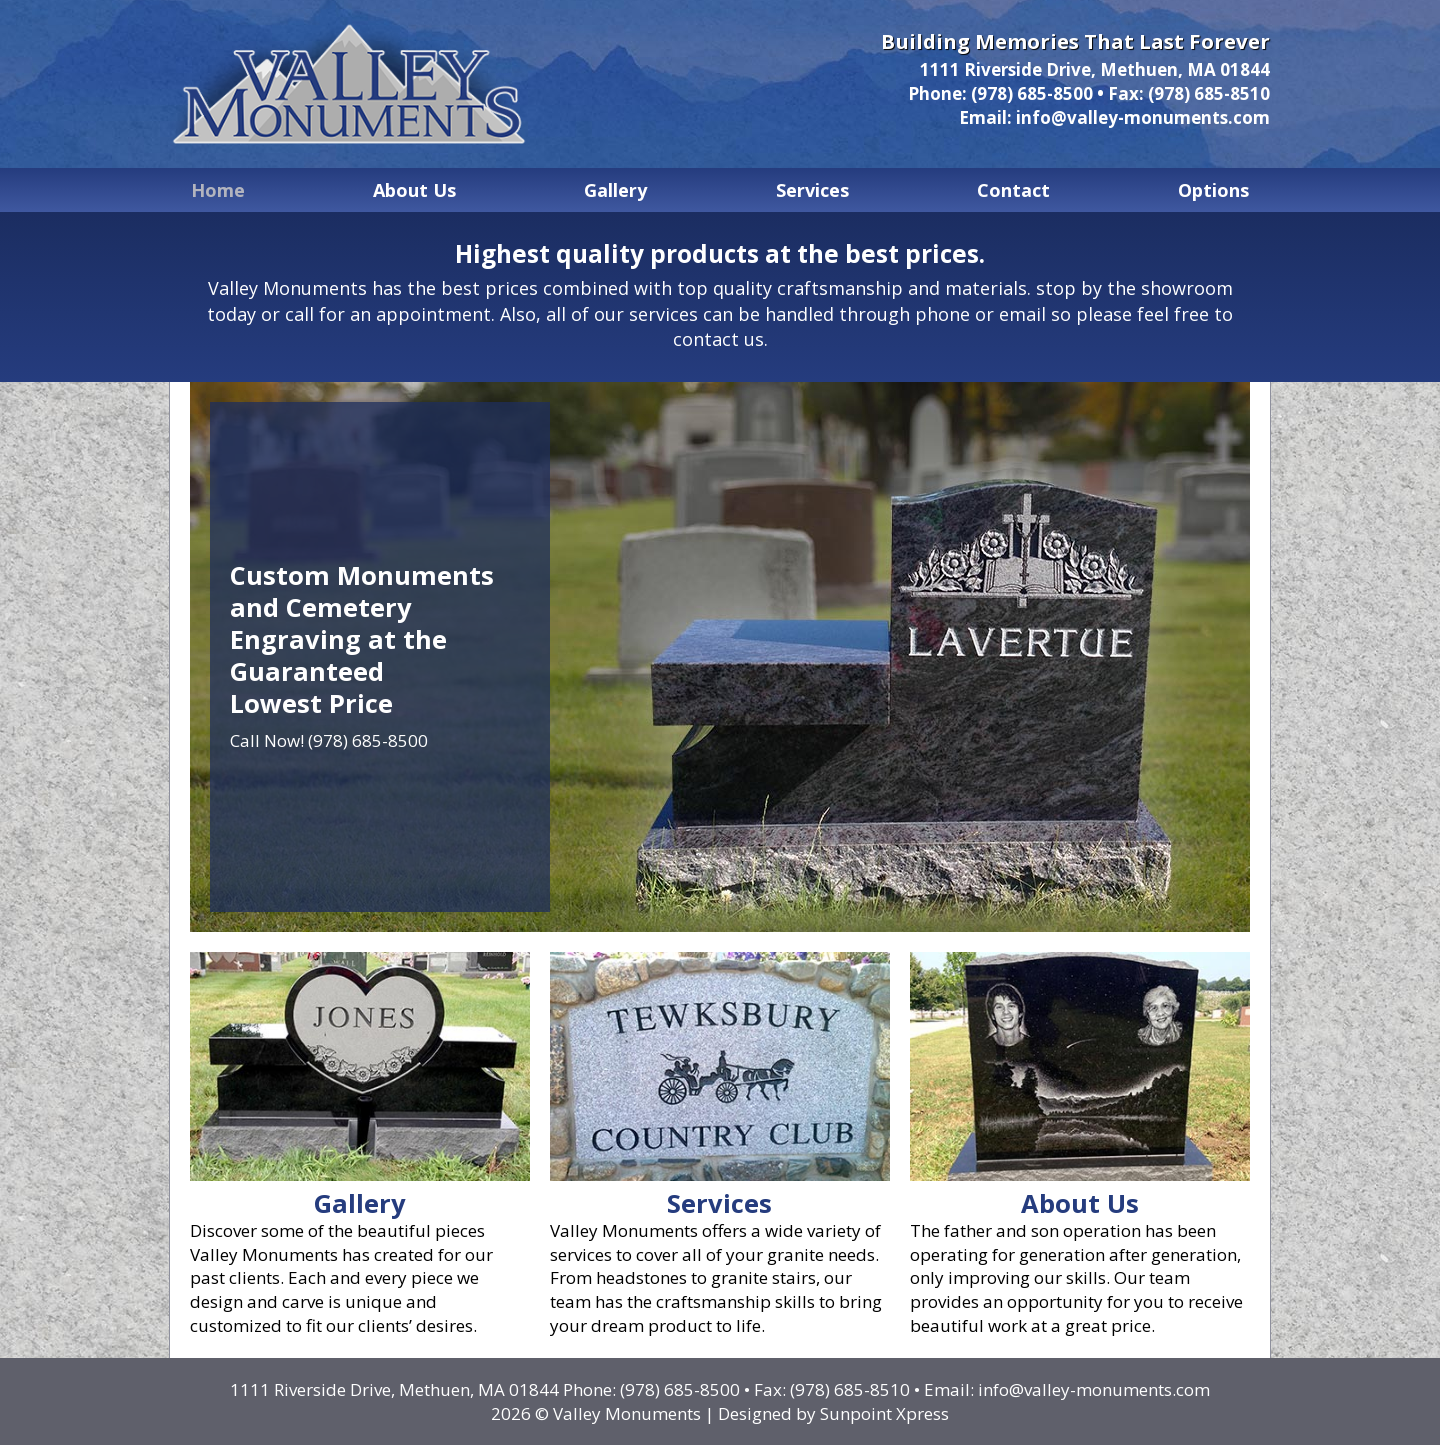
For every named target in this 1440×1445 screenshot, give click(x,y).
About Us (414, 190)
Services (812, 190)
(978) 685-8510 (1209, 93)
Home (218, 190)
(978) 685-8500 (1032, 93)
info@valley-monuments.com (1143, 117)
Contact (1013, 190)
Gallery (615, 190)
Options (1213, 190)
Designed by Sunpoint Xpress (833, 1413)
